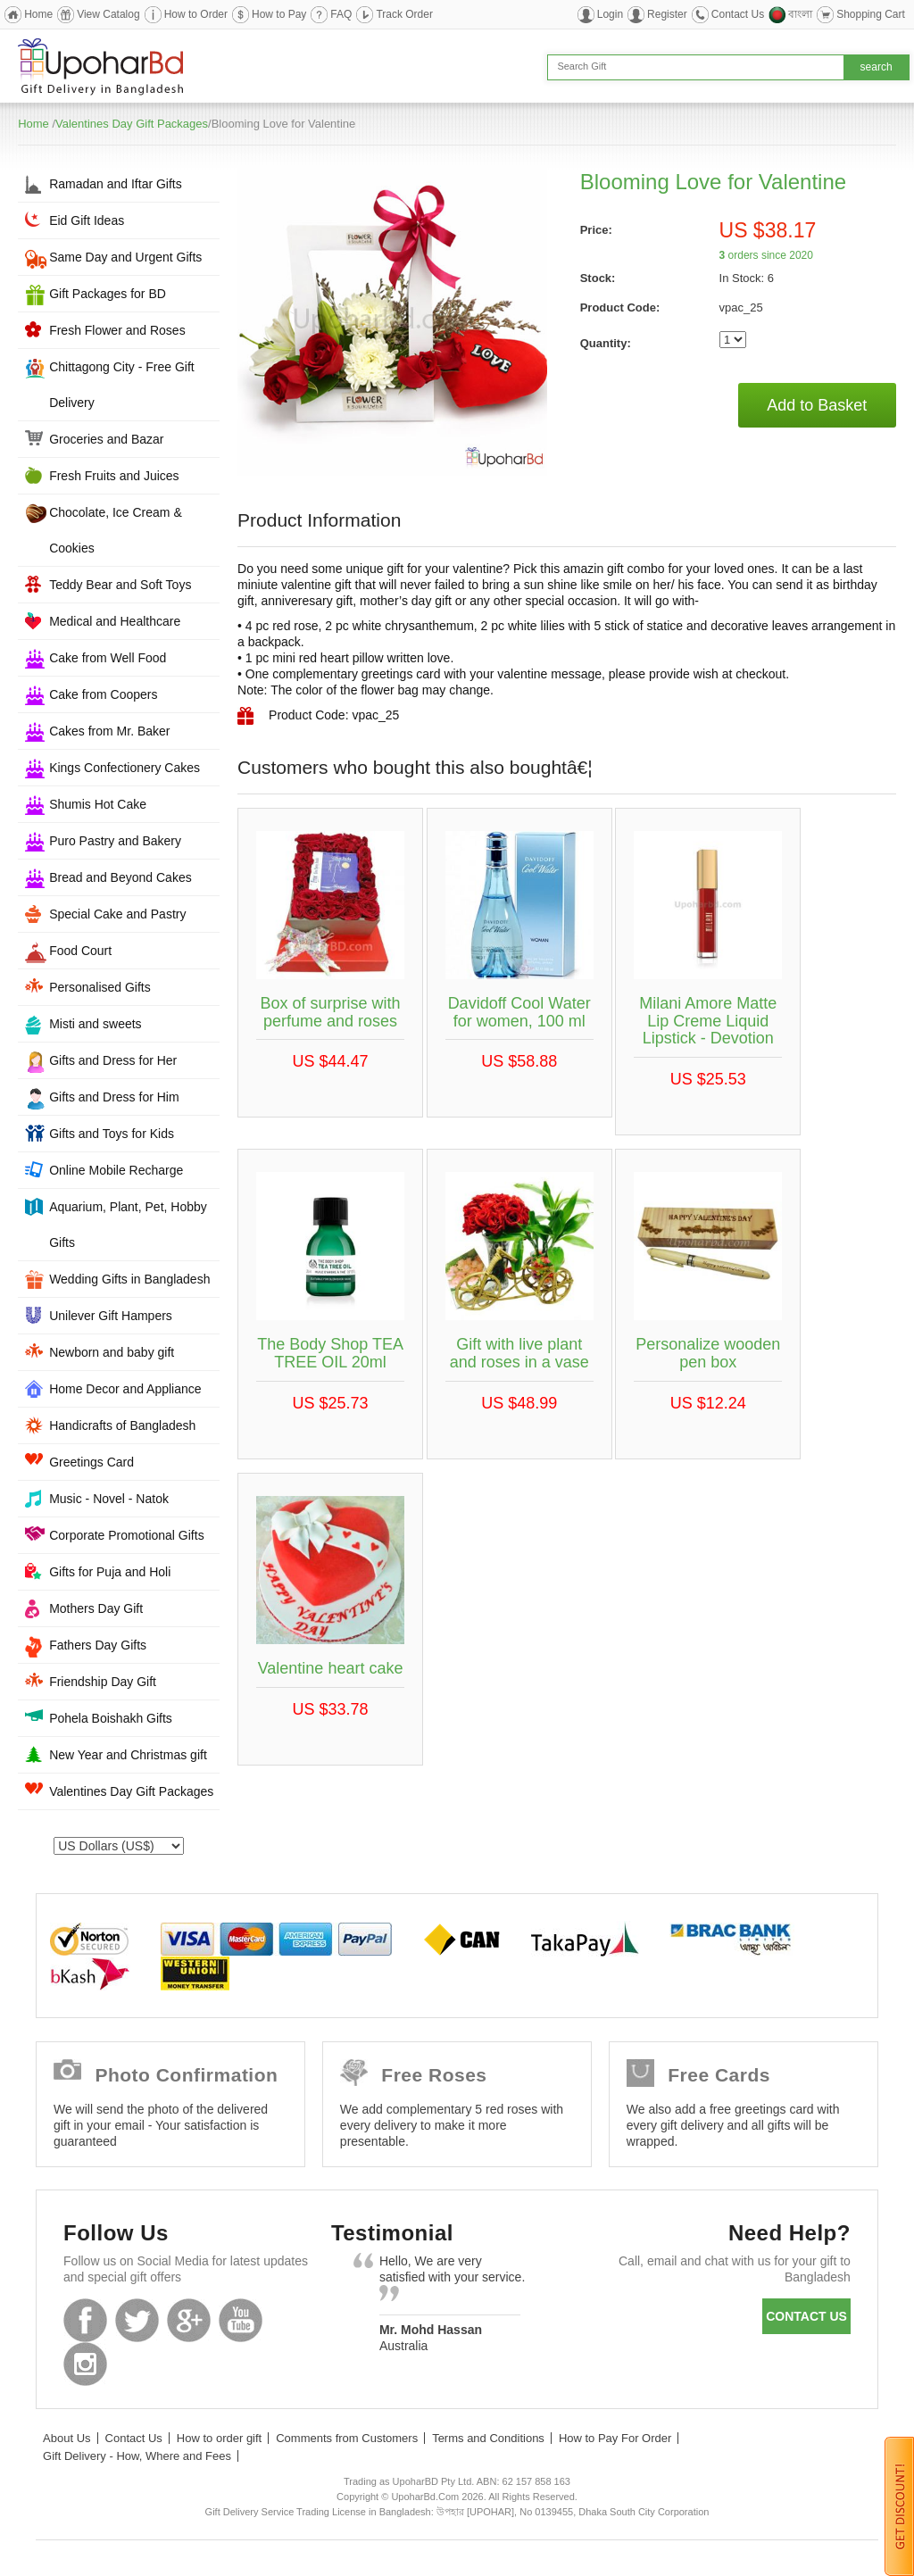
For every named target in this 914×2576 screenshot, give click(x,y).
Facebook (85, 2320)
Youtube (240, 2320)
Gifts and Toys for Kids (111, 1133)
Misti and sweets (95, 1024)
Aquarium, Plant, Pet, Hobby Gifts (128, 1225)
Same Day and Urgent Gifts (125, 257)
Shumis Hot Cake (97, 804)
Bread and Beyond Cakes (120, 877)
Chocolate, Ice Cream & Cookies (115, 530)
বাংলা (800, 14)
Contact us (806, 2316)
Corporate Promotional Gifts (126, 1535)
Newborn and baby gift (111, 1352)
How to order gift (219, 2438)
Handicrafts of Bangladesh (122, 1425)
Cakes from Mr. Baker (109, 731)
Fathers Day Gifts (97, 1645)
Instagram (85, 2364)
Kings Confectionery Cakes (124, 767)
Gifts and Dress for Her (113, 1060)
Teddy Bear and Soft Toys (120, 585)
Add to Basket (817, 405)
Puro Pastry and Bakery (115, 841)
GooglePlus (189, 2320)
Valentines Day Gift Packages (131, 123)
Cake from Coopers (103, 694)
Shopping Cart (870, 14)
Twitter (137, 2320)
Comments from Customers (347, 2438)
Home (38, 14)
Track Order (404, 14)
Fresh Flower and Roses (117, 330)
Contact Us (737, 14)
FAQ (341, 14)
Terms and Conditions (488, 2438)
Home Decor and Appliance (125, 1389)
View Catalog (108, 14)
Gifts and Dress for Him (114, 1097)
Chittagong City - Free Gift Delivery (122, 385)
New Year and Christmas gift (128, 1755)
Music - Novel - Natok (109, 1499)
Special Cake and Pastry (117, 914)
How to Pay (279, 14)
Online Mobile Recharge (116, 1170)
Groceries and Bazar (106, 439)
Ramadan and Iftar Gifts (115, 184)
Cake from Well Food (107, 658)
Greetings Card (91, 1462)
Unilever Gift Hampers (110, 1316)
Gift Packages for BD (107, 294)
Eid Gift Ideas (86, 220)
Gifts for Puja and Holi (109, 1572)
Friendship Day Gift (102, 1681)
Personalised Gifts (100, 987)
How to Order (196, 14)
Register (667, 14)
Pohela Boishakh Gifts (110, 1718)
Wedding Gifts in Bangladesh (129, 1279)
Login (610, 14)
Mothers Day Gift (96, 1608)
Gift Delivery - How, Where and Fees (137, 2456)
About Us (66, 2438)
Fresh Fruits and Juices (114, 476)
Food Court (80, 950)
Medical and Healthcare (114, 621)
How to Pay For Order (615, 2438)
